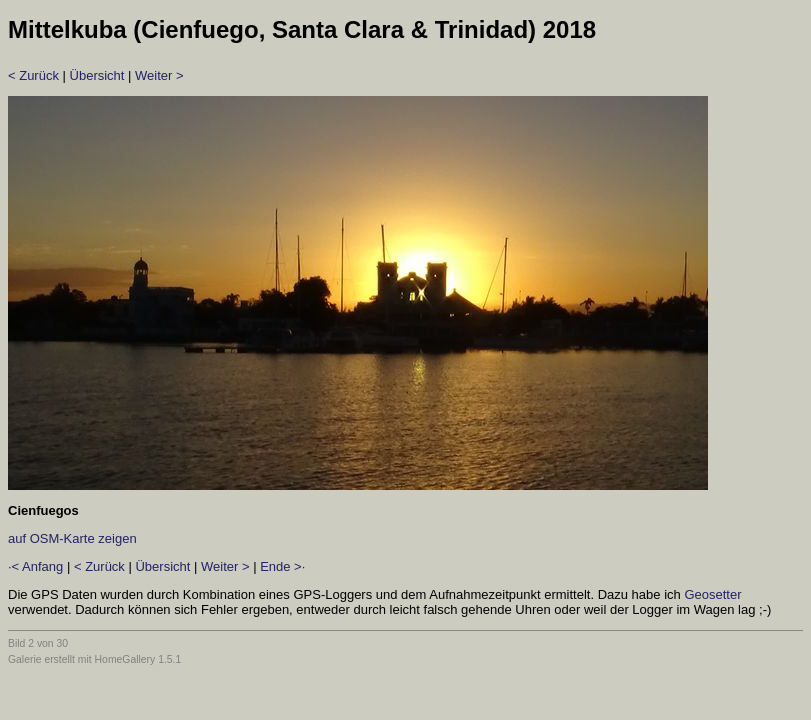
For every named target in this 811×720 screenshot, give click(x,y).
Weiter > (159, 75)
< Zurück (33, 75)
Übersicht (97, 75)
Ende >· (282, 566)
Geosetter (712, 594)
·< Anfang (35, 566)
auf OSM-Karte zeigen (72, 538)
